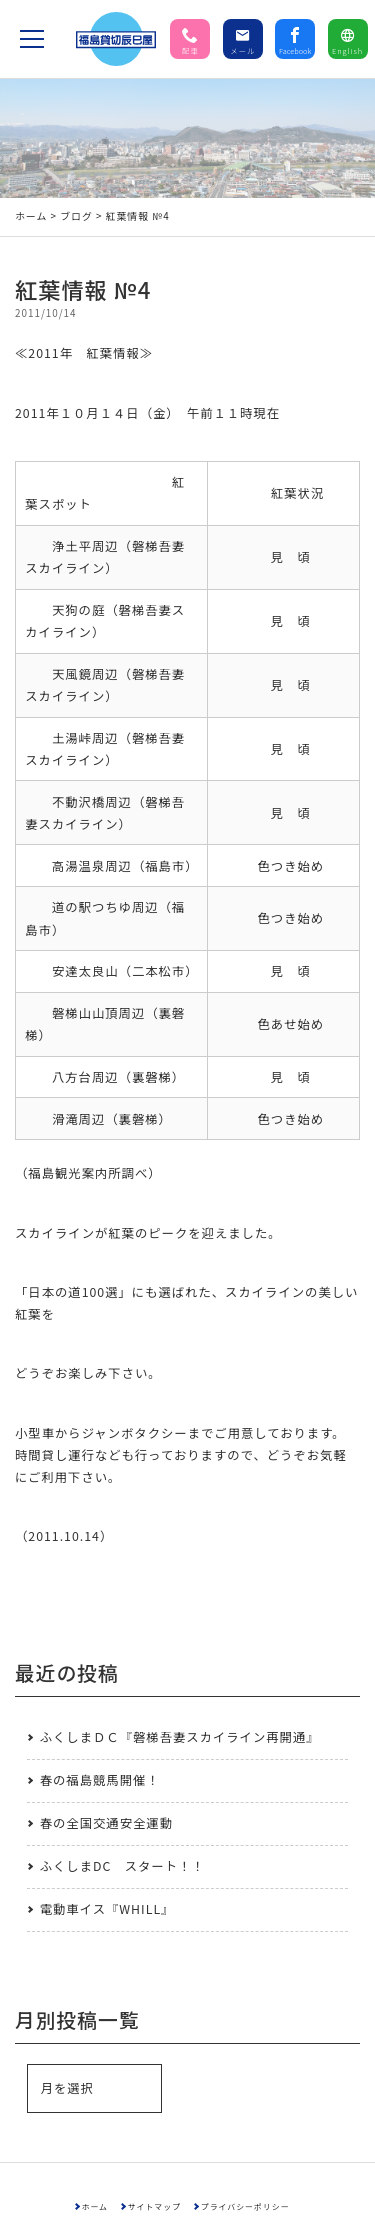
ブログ (76, 216)
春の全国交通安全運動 (106, 1823)
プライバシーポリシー (245, 2206)
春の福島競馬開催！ (100, 1780)
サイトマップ (154, 2206)
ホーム (31, 216)
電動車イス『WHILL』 (107, 1909)
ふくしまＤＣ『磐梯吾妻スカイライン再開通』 (180, 1737)
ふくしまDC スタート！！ (122, 1866)
